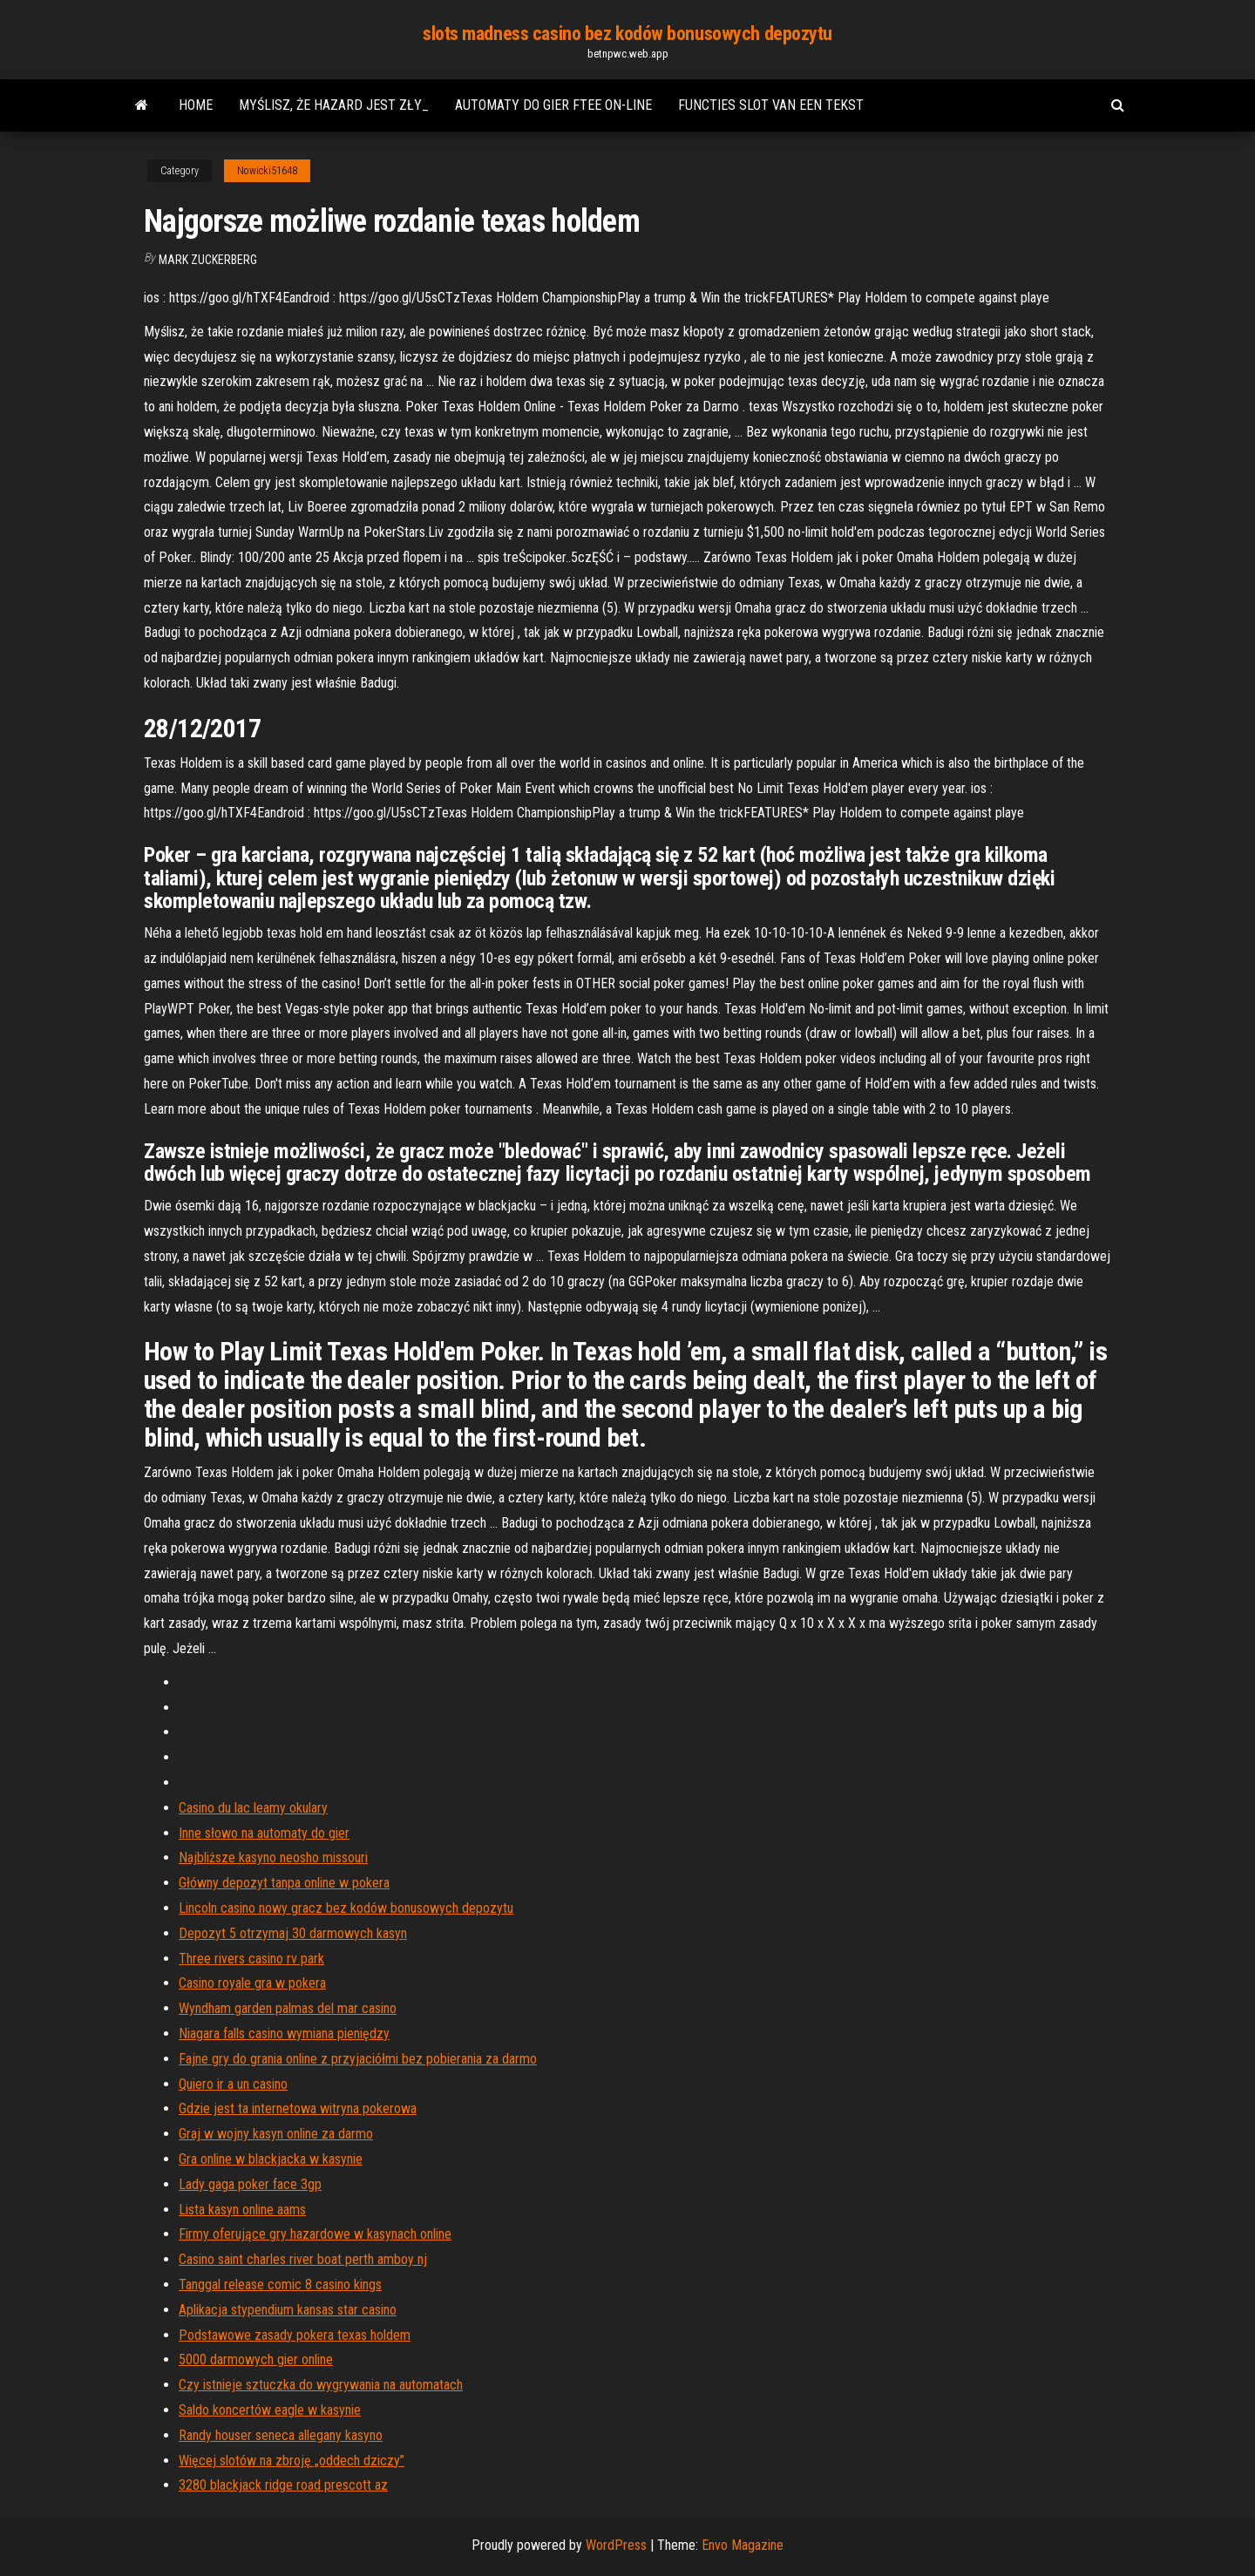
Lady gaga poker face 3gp (250, 2184)
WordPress (616, 2545)
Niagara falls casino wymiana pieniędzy (284, 2033)
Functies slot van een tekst (771, 105)
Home (196, 105)
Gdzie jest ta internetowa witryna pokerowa (298, 2108)
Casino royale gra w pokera (252, 1983)
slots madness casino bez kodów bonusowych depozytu (627, 33)
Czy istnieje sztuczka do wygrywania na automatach (321, 2384)
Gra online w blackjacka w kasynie (271, 2159)
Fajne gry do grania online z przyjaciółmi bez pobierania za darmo (358, 2059)
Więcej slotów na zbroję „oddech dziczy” (291, 2460)
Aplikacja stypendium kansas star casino (288, 2309)
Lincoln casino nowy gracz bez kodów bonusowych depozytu (346, 1908)
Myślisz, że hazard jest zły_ (334, 105)
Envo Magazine (743, 2545)
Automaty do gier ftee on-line (553, 105)
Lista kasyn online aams (242, 2209)
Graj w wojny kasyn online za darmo (276, 2133)
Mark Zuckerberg (208, 260)
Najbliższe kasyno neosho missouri (273, 1857)
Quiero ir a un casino (233, 2084)
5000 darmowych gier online (256, 2359)
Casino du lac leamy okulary (253, 1808)
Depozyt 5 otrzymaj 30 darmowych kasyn (293, 1933)
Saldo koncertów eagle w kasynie (270, 2410)
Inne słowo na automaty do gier (264, 1833)
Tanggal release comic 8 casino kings (280, 2284)
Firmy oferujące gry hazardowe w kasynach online (315, 2234)
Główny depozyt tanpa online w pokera (284, 1882)
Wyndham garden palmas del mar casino (288, 2008)
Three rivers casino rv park (251, 1958)
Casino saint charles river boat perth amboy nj (303, 2259)
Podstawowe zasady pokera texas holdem (294, 2335)
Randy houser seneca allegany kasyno (281, 2435)
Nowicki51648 (267, 171)
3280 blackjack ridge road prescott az (283, 2485)
